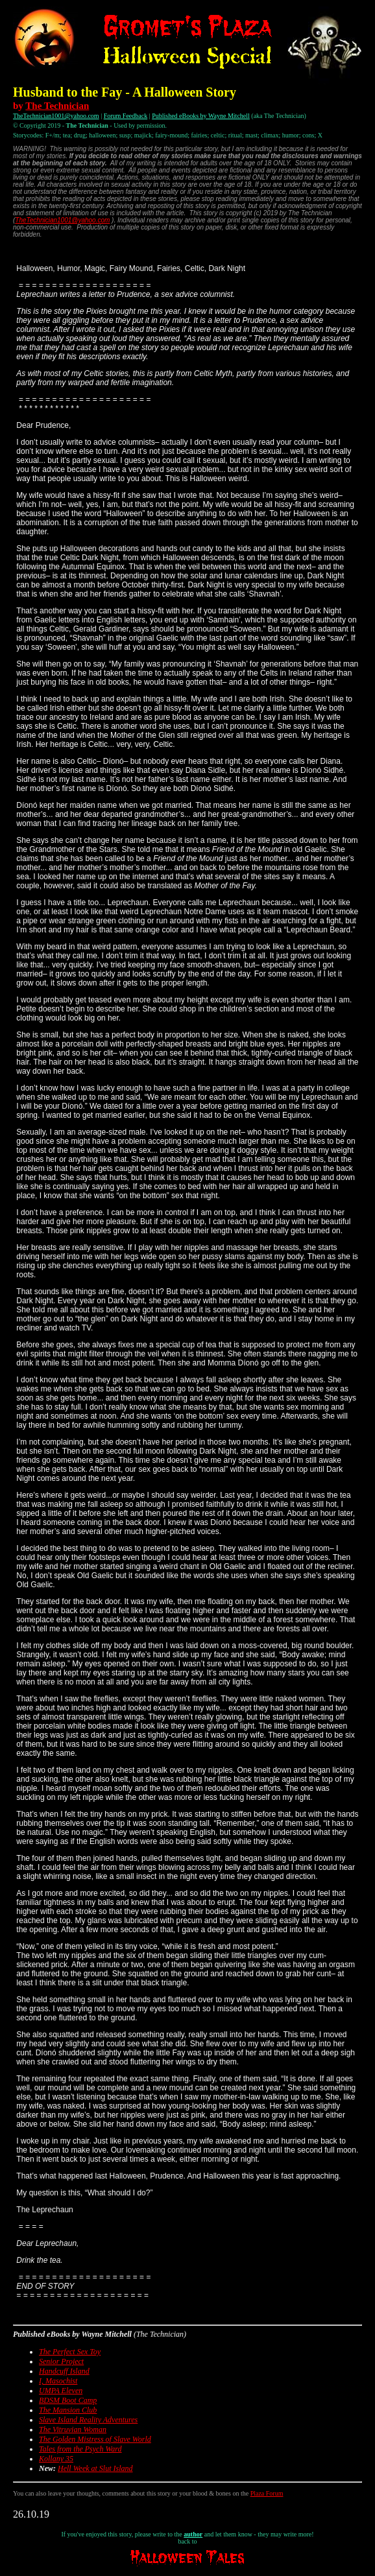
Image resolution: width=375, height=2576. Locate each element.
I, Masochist (58, 2380)
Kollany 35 (56, 2458)
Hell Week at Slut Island (95, 2468)
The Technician (57, 105)
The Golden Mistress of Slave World (95, 2439)
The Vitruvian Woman (72, 2429)
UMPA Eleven (60, 2390)
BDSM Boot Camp (68, 2400)
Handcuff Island (64, 2371)
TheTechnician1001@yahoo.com (56, 115)
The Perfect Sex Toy (70, 2351)
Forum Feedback (126, 115)
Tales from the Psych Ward (80, 2448)
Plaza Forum (267, 2493)
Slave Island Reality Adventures (88, 2419)
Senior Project (61, 2361)
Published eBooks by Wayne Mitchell (201, 115)
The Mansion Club (68, 2410)
